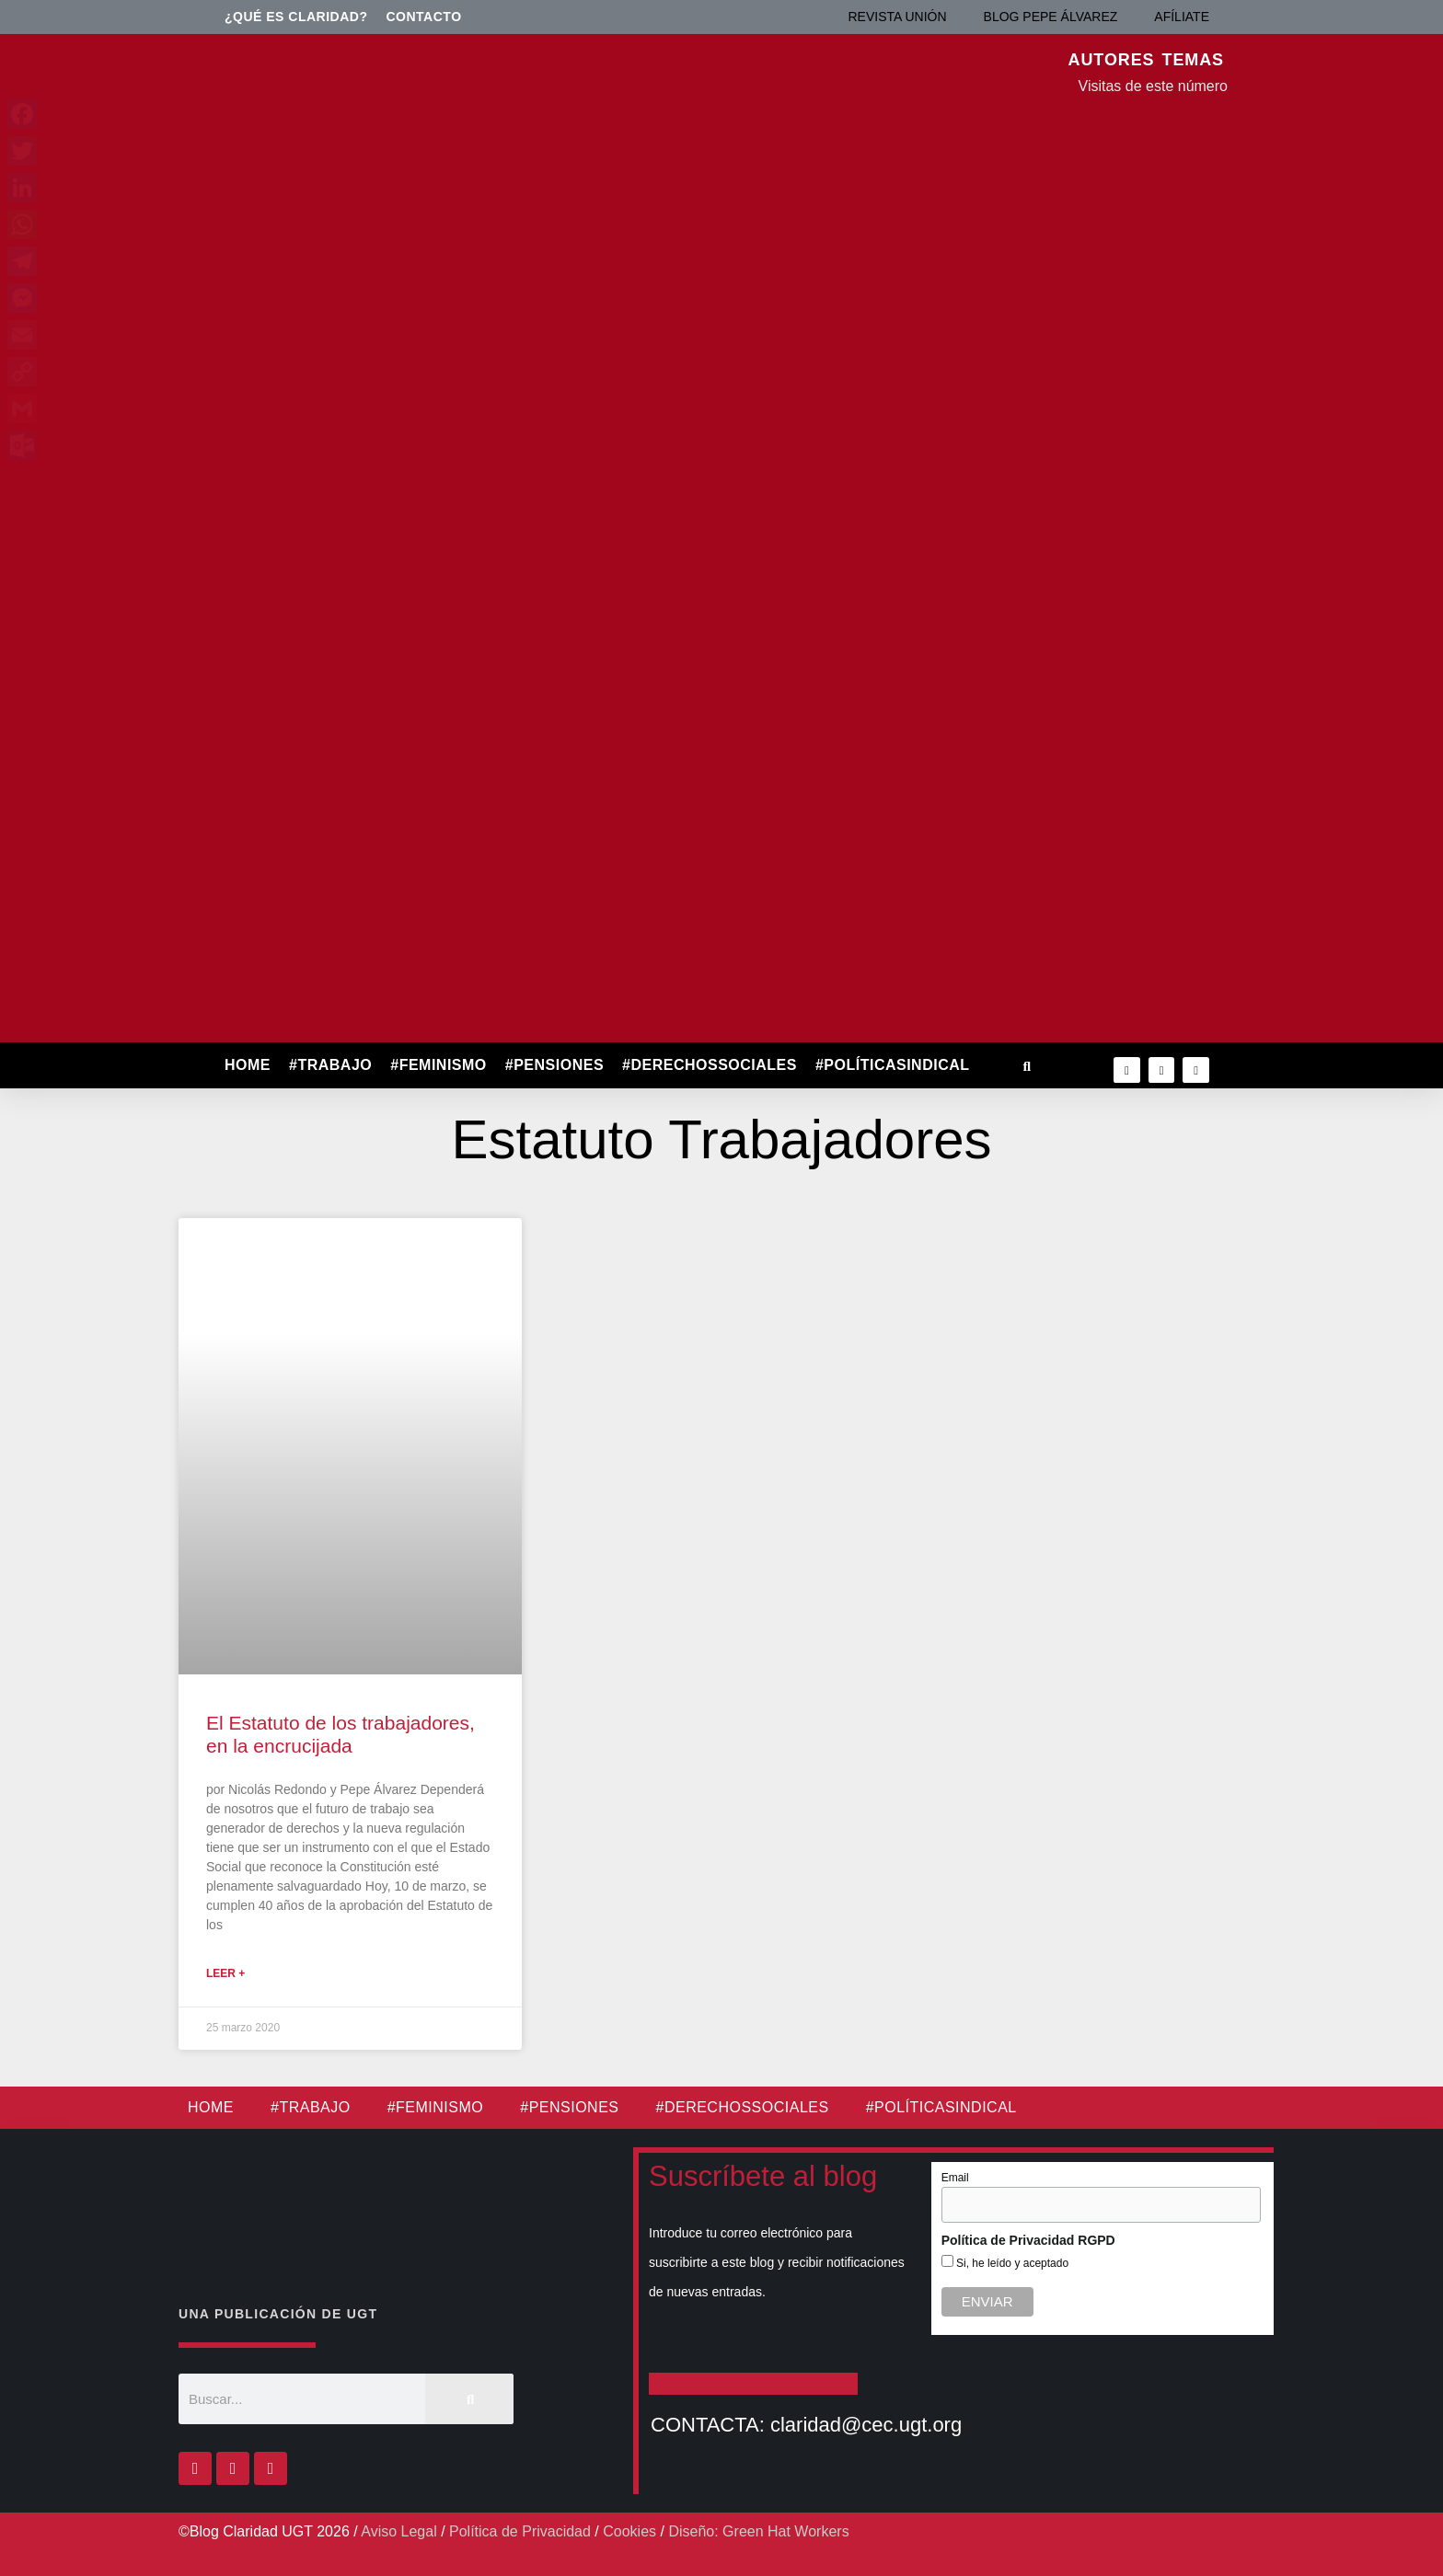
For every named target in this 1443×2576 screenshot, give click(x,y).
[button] (1026, 1066)
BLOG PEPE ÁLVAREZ (1051, 16)
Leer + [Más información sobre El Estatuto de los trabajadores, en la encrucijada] (225, 1973)
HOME (248, 1065)
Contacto (424, 16)
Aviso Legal (398, 2531)
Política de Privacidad (520, 2531)
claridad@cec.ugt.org (866, 2424)
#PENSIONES (554, 1065)
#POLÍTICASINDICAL (892, 1065)
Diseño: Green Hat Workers (758, 2531)
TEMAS (1193, 60)
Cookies (629, 2531)
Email (955, 2177)
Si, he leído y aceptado (1010, 2263)
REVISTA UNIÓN (897, 16)
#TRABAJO (330, 1065)
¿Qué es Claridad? (296, 16)
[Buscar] (469, 2399)
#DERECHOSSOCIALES (709, 1065)
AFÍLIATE (1181, 16)
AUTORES (1111, 60)
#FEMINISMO (438, 1065)
